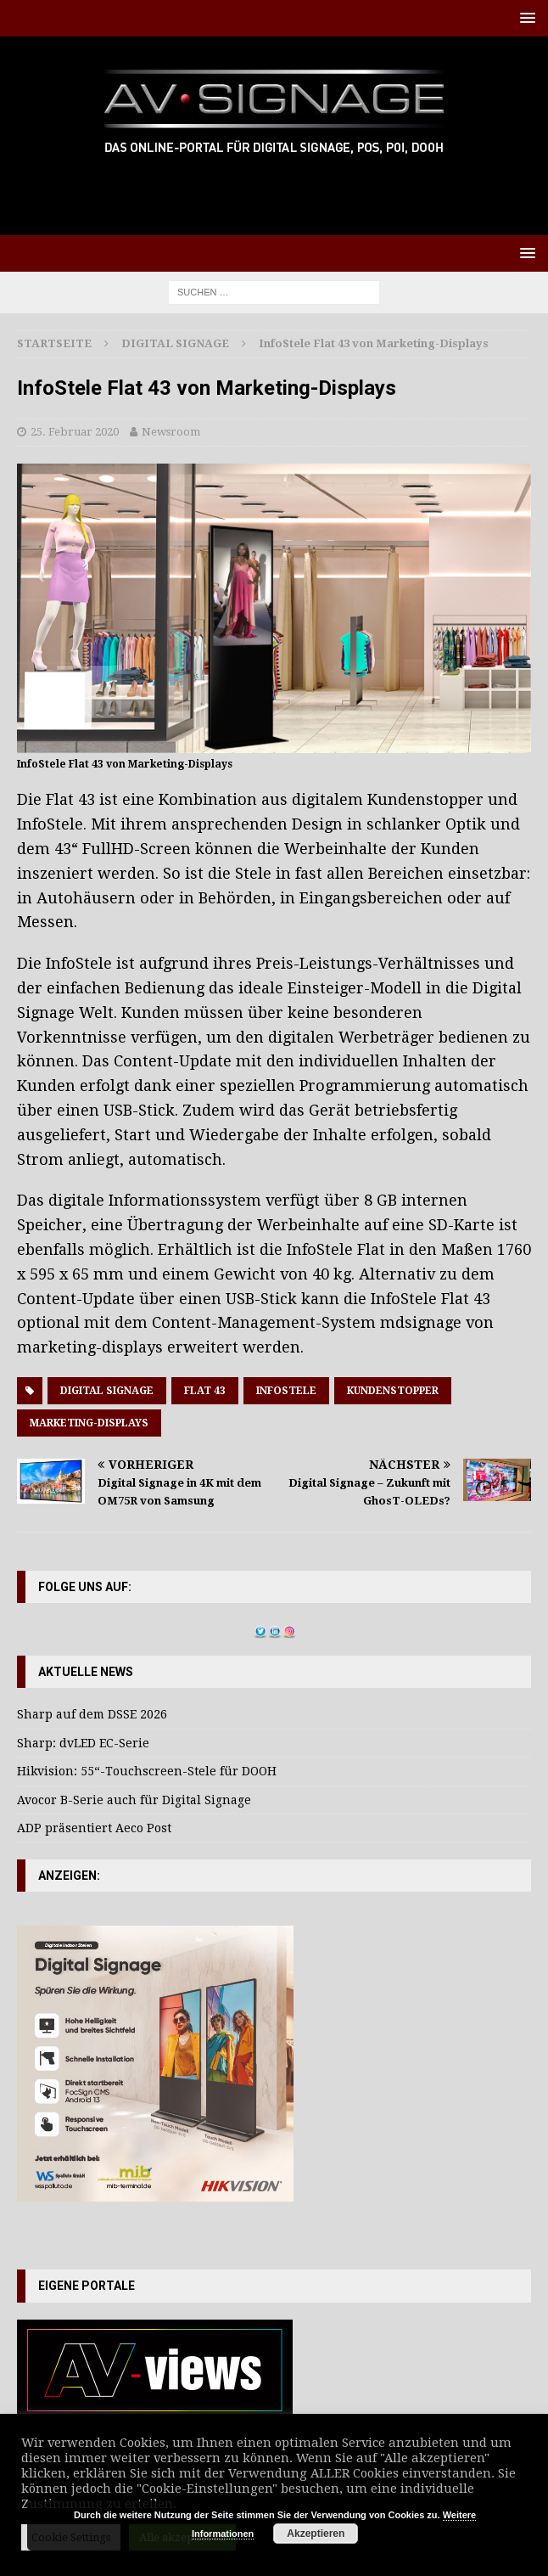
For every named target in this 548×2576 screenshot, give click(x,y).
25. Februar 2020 (75, 431)
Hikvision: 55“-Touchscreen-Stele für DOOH (147, 1771)
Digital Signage (107, 1391)
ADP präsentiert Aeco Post (94, 1828)
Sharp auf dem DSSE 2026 (92, 1714)
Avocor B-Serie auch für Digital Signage (134, 1800)
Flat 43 (205, 1391)
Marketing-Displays (89, 1423)
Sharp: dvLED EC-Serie (83, 1743)
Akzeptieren (315, 2533)
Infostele (286, 1391)
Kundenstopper (393, 1391)
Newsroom (171, 431)
